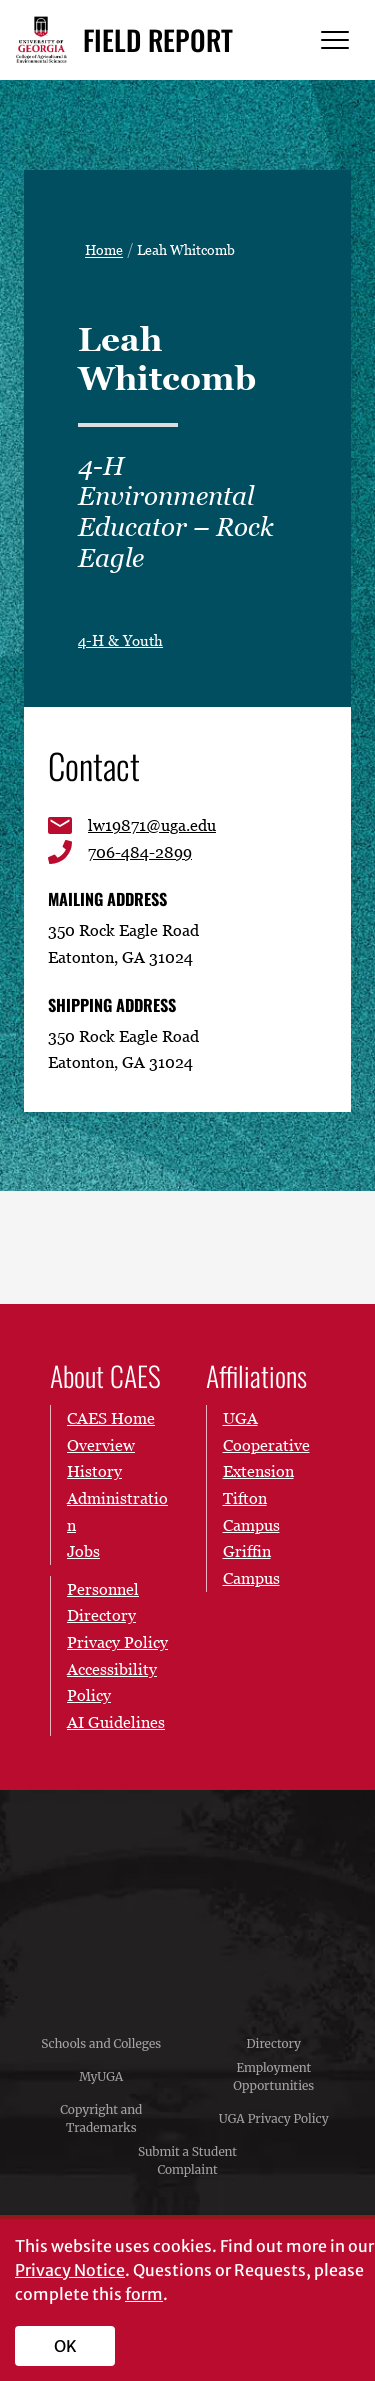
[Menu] (335, 40)
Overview (101, 1445)
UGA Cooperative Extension (266, 1444)
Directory (273, 2043)
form (144, 2294)
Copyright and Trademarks (101, 2118)
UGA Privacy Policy (274, 2118)
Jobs (83, 1551)
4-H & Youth (120, 640)
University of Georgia (188, 1899)
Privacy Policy (117, 1642)
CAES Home (111, 1418)
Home (104, 250)
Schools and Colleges (101, 2043)
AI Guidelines (116, 1722)
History (94, 1471)
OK (65, 2346)
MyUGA (101, 2076)
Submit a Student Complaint (187, 2160)
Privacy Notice (70, 2270)
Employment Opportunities (273, 2076)
